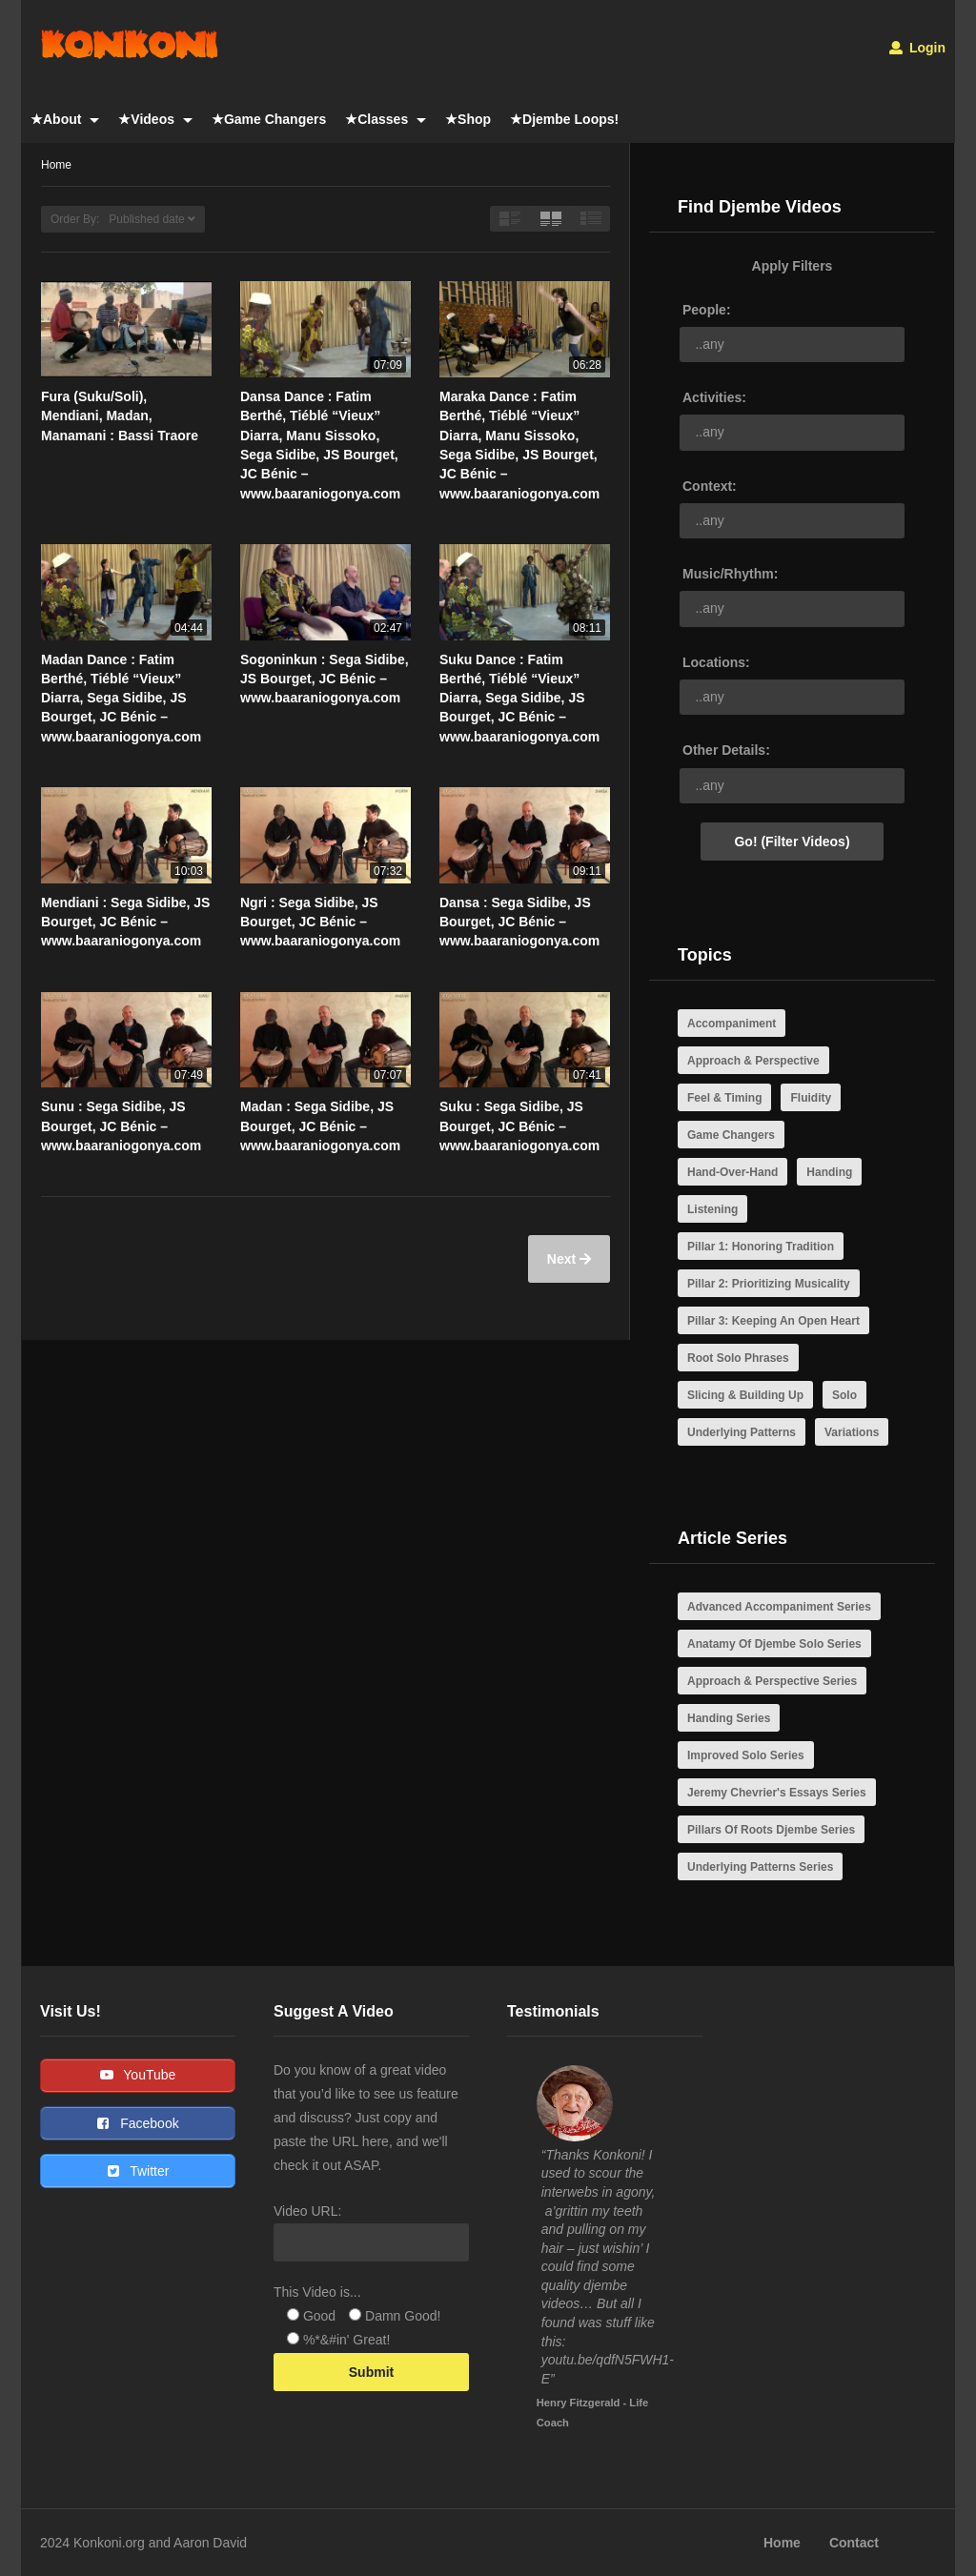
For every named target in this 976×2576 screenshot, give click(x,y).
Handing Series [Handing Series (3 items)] (728, 1718)
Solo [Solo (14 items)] (844, 1395)
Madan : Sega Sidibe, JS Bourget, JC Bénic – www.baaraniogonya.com (320, 1126)
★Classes (385, 119)
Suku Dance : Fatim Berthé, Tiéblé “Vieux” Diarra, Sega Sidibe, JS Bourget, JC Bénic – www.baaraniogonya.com (519, 698)
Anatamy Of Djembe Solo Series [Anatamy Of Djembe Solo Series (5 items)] (774, 1644)
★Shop (468, 119)
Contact (854, 2542)
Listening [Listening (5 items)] (712, 1209)
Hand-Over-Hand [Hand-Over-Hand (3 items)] (732, 1172)
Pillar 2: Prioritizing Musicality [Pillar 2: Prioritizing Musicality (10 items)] (768, 1283)
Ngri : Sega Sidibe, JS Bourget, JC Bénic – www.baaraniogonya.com (320, 922)
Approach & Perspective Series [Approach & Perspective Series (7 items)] (772, 1681)
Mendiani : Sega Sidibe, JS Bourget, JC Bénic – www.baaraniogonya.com (125, 922)
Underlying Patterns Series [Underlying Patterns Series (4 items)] (760, 1867)
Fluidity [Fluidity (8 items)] (810, 1098)
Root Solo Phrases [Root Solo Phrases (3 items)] (738, 1358)
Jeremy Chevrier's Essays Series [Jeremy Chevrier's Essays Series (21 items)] (776, 1792)
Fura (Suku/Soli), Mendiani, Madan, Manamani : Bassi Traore (119, 416)
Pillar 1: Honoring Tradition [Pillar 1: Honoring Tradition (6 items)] (760, 1246)
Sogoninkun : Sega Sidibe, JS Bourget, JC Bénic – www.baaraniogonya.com (324, 679)
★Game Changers (269, 119)
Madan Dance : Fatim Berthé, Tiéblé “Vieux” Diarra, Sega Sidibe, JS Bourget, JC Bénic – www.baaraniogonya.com (121, 698)
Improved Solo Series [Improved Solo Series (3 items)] (745, 1755)
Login (917, 47)
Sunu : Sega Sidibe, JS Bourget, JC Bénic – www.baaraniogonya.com (121, 1126)
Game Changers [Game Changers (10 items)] (731, 1135)
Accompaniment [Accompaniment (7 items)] (731, 1023)
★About (64, 119)
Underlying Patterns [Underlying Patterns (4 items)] (741, 1432)
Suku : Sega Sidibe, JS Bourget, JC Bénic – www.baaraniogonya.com (519, 1126)
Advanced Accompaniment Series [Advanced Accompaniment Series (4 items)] (779, 1606)
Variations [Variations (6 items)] (851, 1432)
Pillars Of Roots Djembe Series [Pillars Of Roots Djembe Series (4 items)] (771, 1829)
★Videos (155, 119)
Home (782, 2542)
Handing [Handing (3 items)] (829, 1172)
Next (563, 1259)
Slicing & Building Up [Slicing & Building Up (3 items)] (745, 1395)
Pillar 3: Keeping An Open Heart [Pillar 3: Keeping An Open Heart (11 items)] (773, 1321)
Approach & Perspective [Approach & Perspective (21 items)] (753, 1060)
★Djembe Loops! (564, 119)
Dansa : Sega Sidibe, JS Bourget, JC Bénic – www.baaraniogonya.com (519, 922)
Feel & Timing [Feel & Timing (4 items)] (724, 1098)
